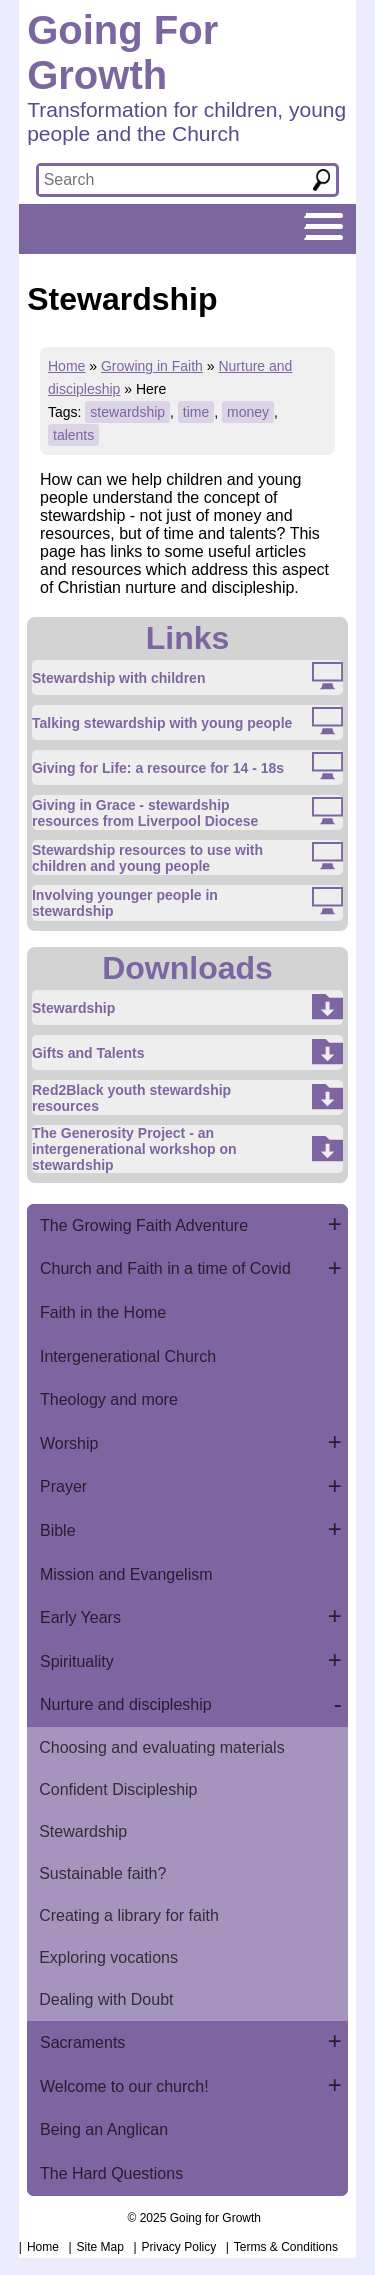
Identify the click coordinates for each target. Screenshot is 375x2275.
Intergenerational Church (128, 1356)
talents (73, 435)
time (196, 412)
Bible (58, 1530)
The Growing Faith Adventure (144, 1225)
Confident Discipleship (118, 1789)
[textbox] (168, 180)
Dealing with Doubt (106, 1999)
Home (66, 366)
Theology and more (109, 1399)
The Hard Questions (111, 2173)
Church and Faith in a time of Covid (165, 1268)
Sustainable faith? (102, 1873)
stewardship (127, 412)
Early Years (80, 1617)
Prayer (63, 1486)
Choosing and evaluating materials (161, 1747)
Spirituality (77, 1661)
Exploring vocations (108, 1957)
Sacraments (82, 2042)
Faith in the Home (103, 1312)
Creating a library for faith (129, 1915)
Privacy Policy (179, 2247)
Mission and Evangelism (126, 1574)
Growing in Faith (152, 366)
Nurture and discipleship (126, 1704)
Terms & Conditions (286, 2247)
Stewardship (83, 1831)
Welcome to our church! (124, 2086)
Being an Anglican (104, 2129)
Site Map (100, 2247)
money (248, 412)
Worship (69, 1443)
